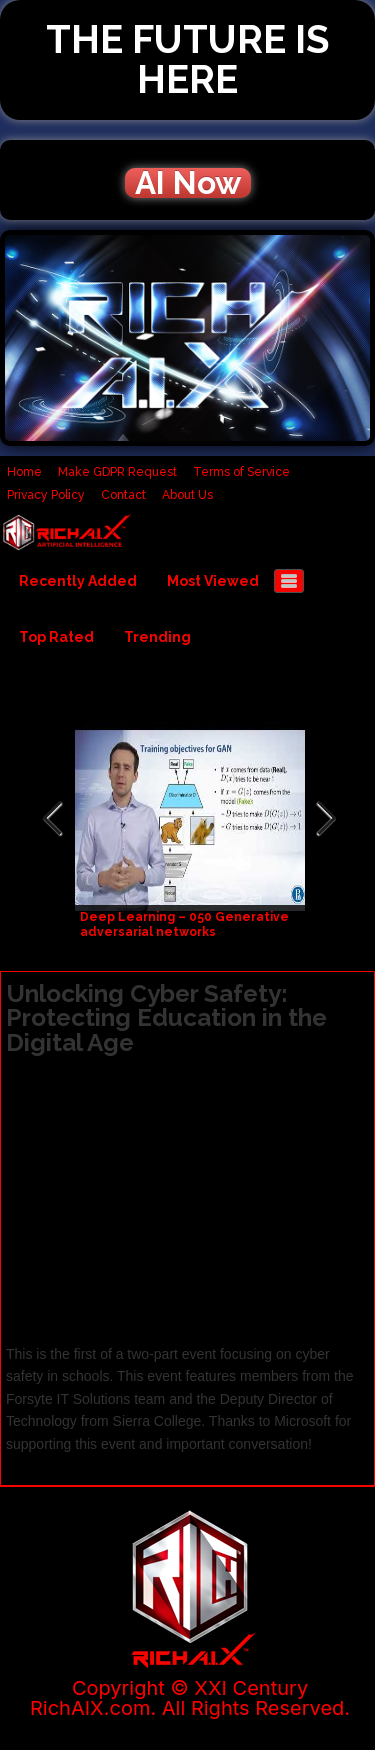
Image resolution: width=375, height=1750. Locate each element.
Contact (123, 495)
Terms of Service (241, 472)
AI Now (188, 183)
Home (24, 472)
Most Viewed (213, 581)
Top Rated (56, 637)
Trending (157, 637)
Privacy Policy (46, 495)
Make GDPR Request (117, 472)
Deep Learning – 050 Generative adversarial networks (184, 924)
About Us (187, 495)
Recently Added (78, 581)
